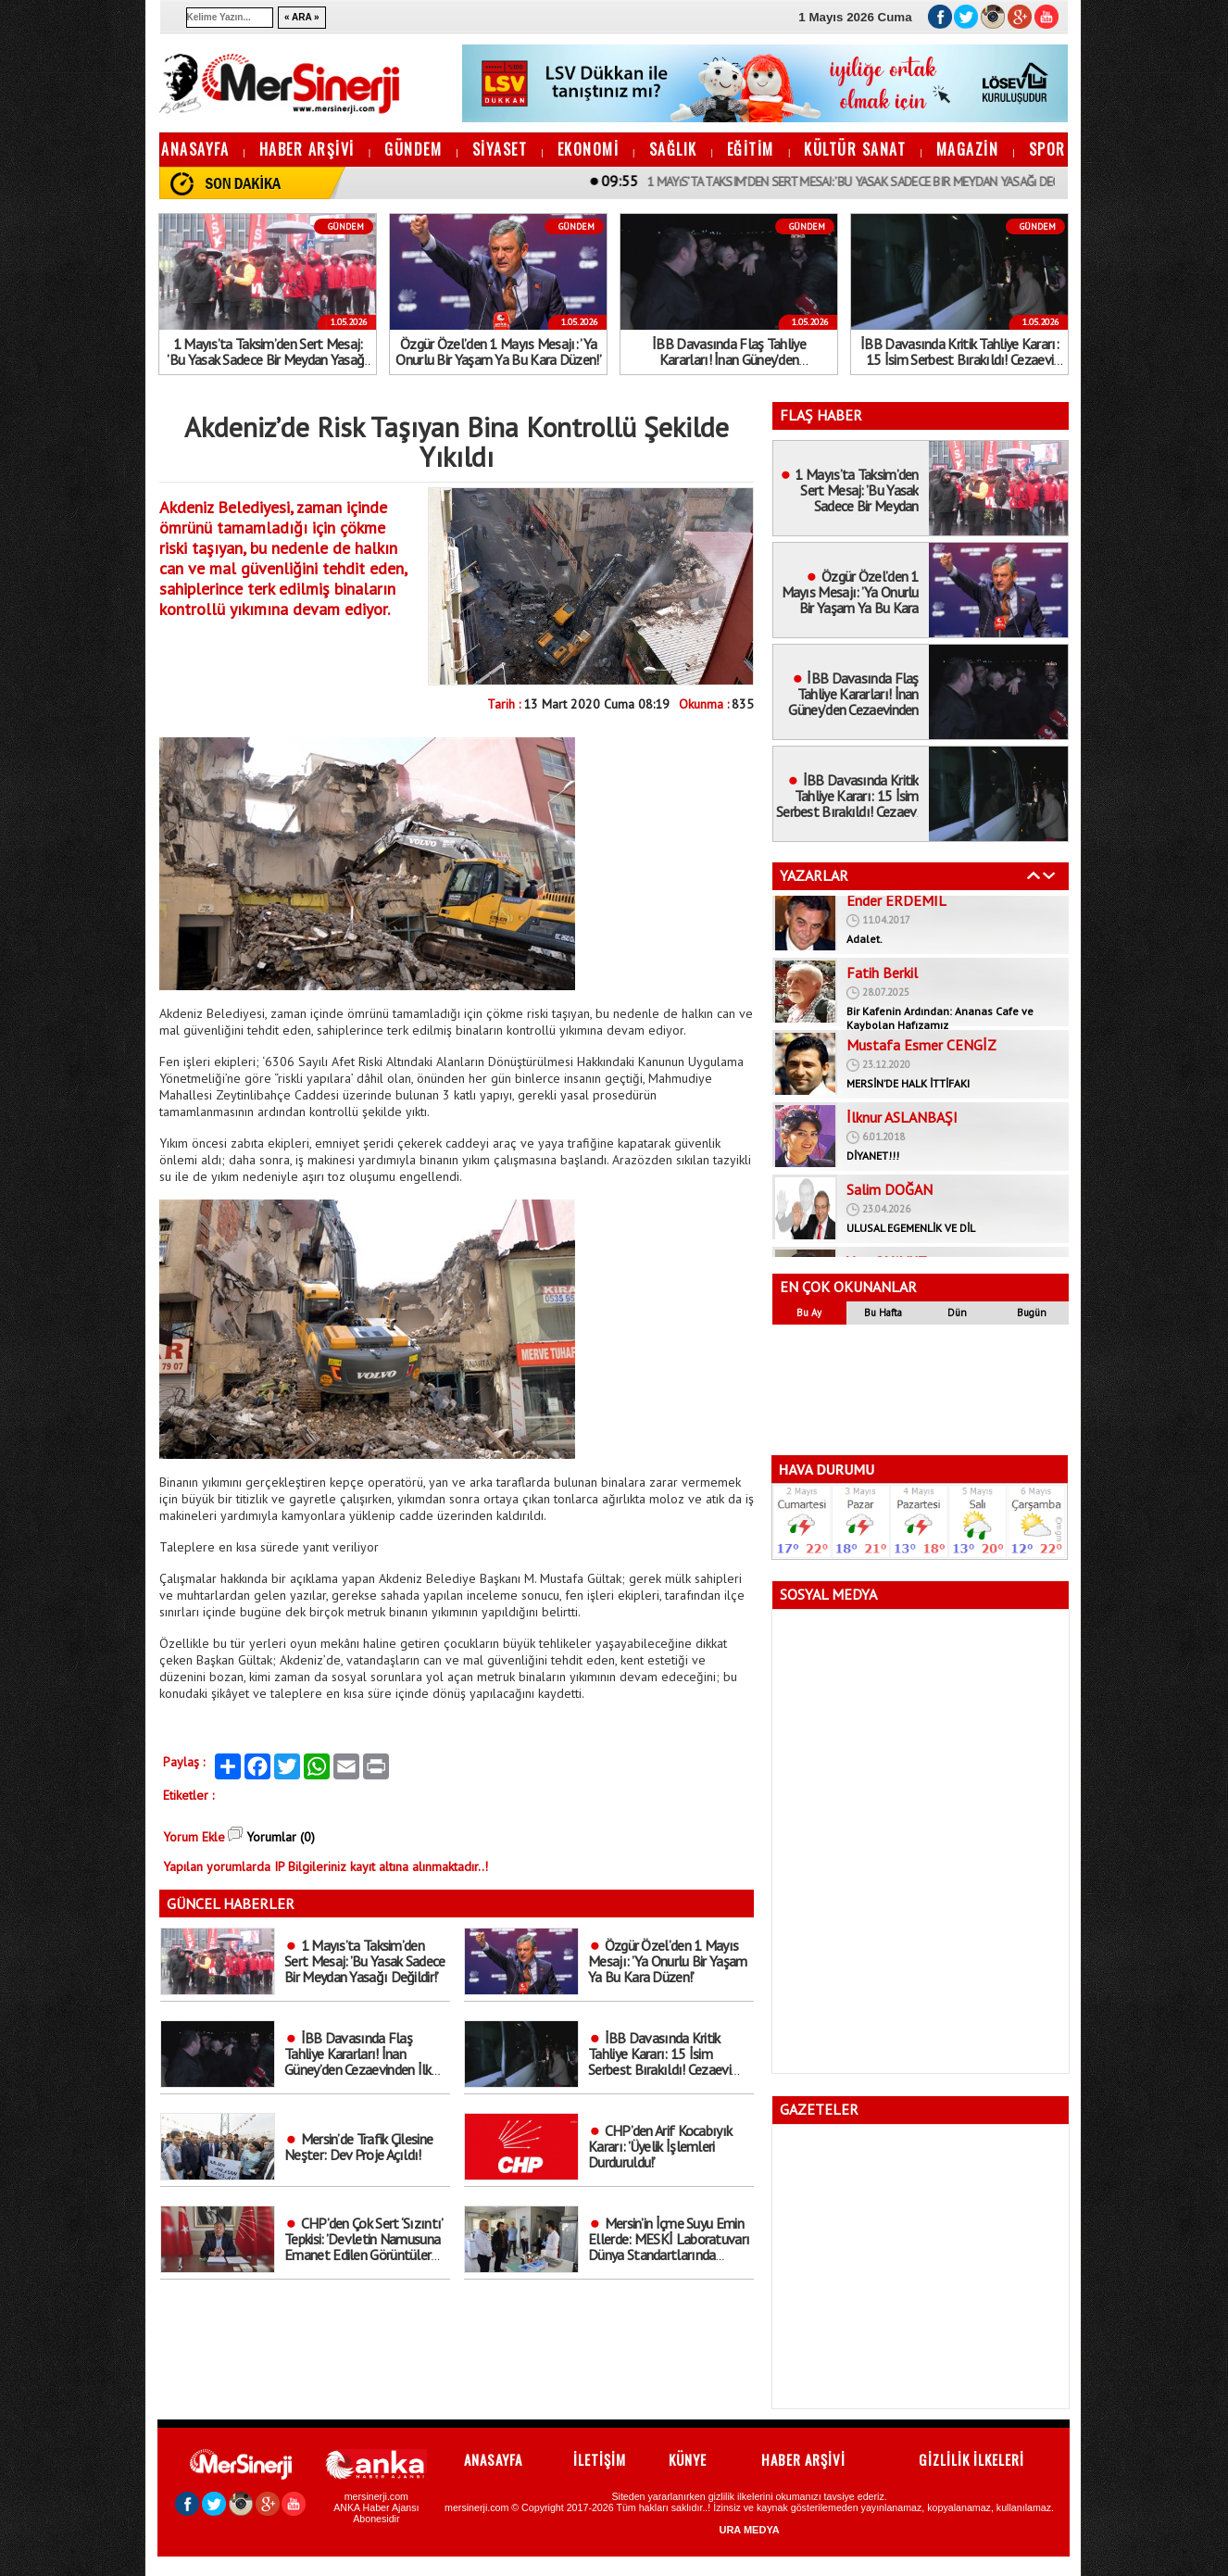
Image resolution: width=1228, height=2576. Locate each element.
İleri (1049, 875)
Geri (1033, 875)
